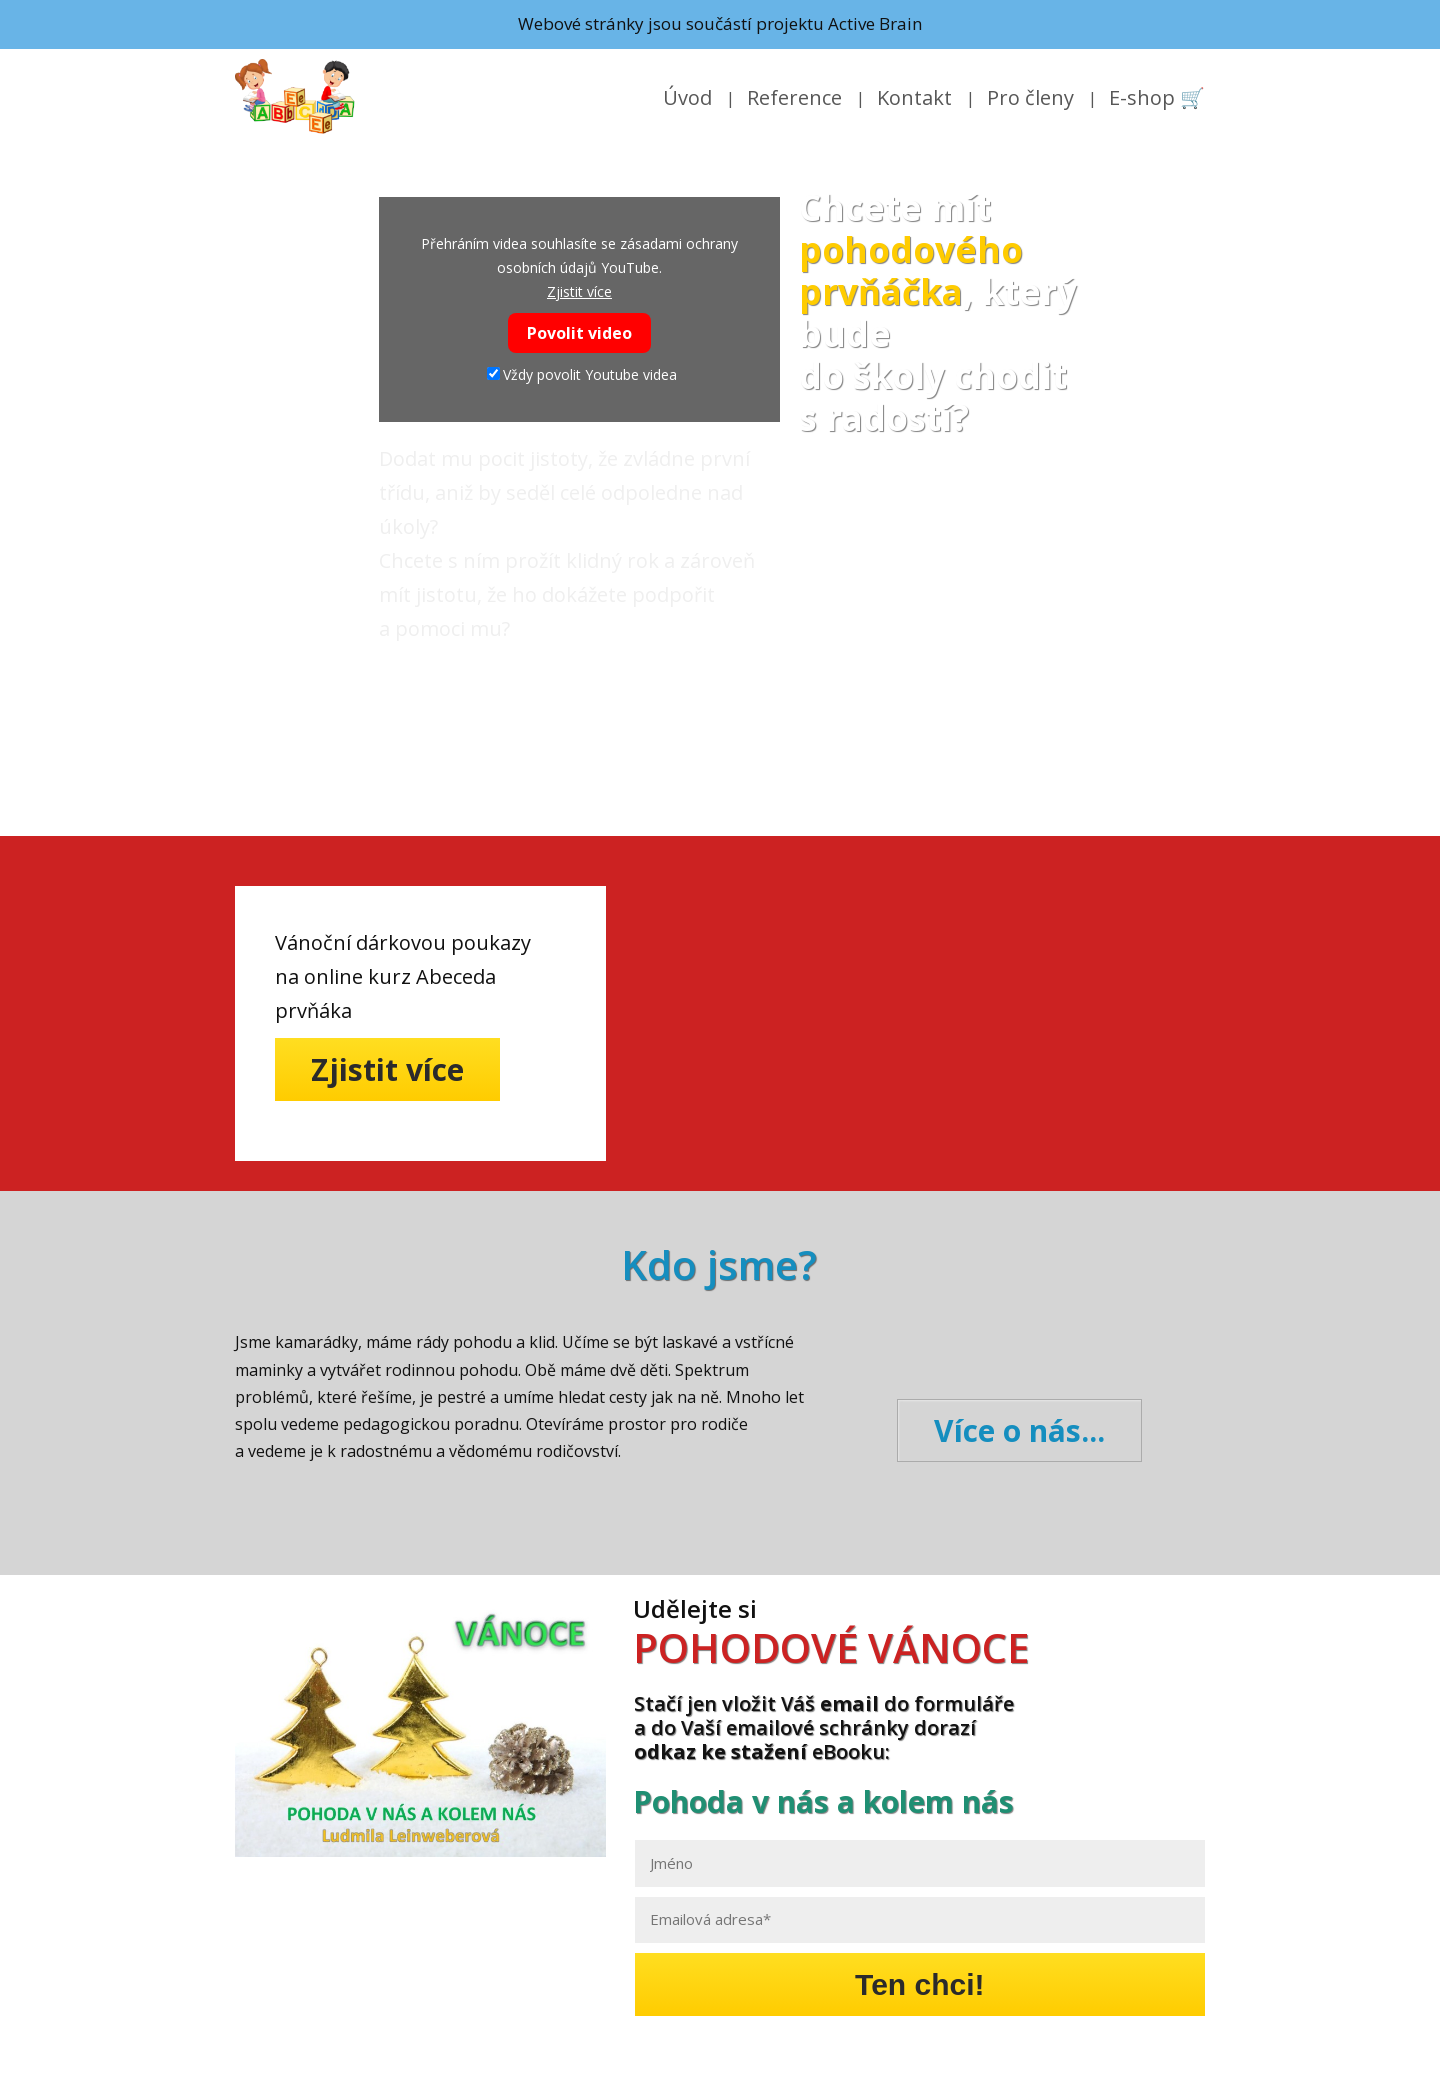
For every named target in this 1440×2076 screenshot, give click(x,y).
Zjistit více (579, 291)
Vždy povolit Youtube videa (582, 374)
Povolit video (579, 333)
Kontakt (914, 97)
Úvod (687, 97)
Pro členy (1030, 97)
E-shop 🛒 (1157, 97)
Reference (794, 97)
